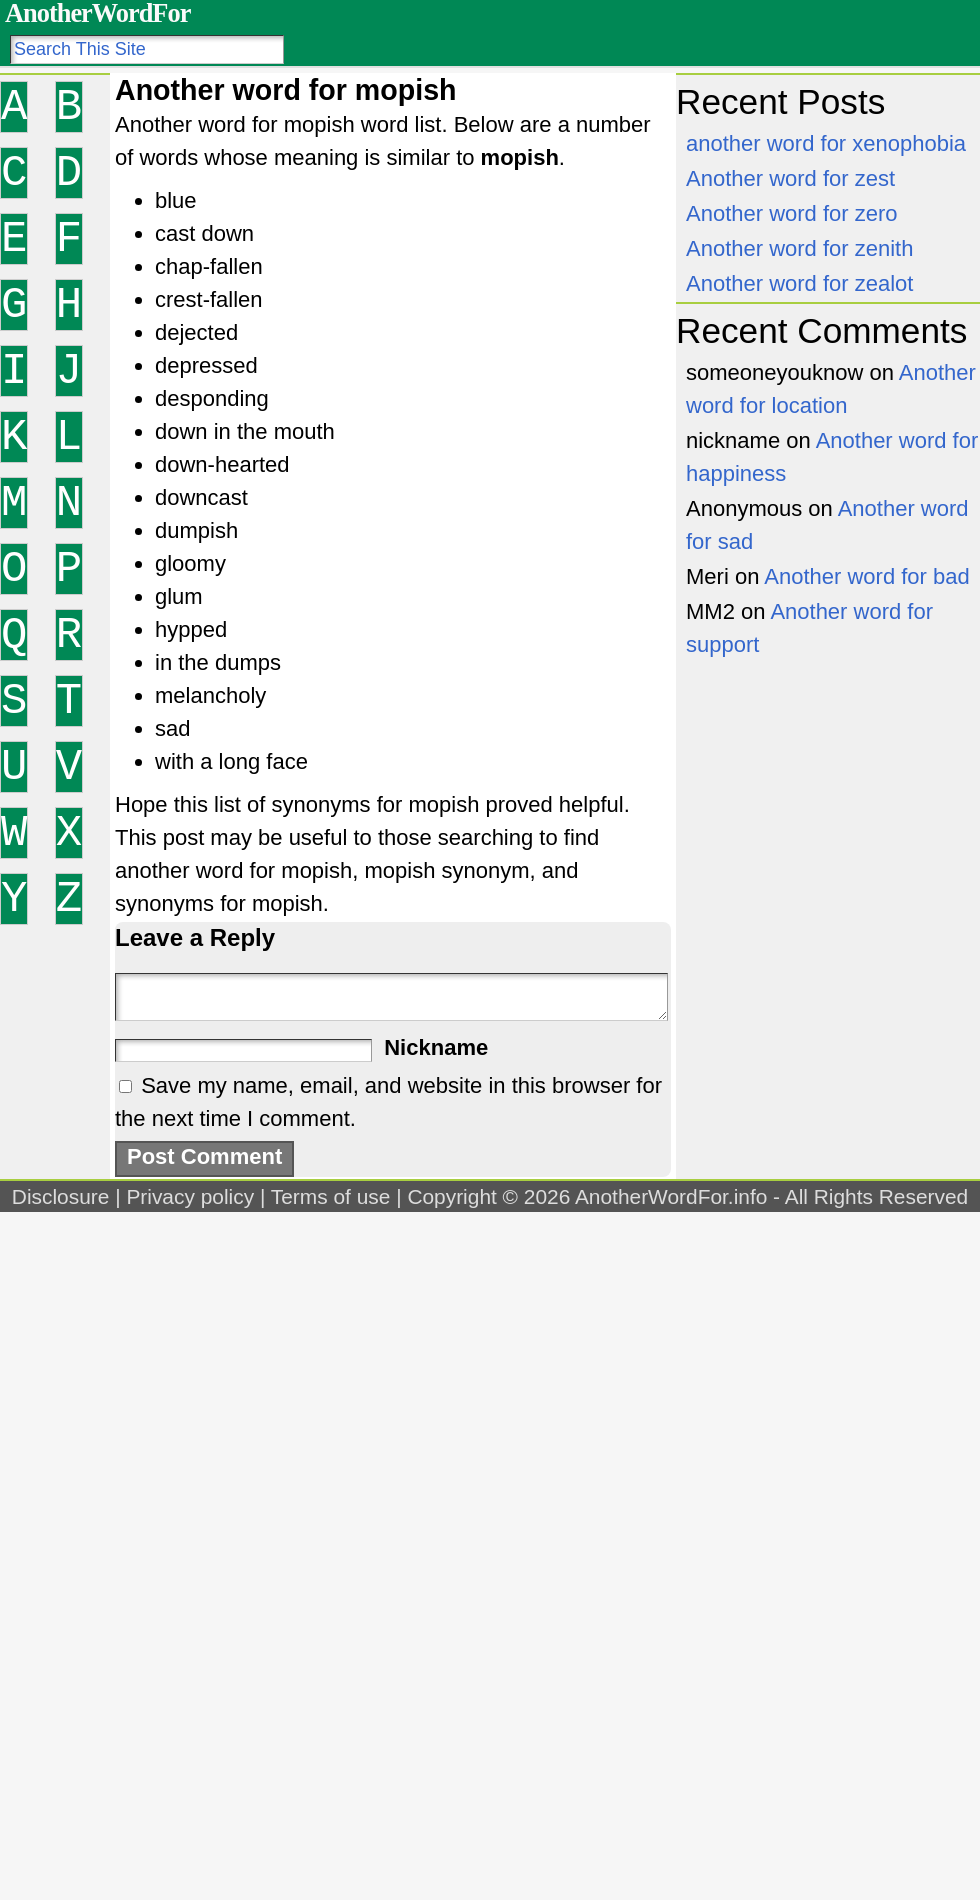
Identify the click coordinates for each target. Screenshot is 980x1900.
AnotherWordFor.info (671, 1196)
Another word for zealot (799, 283)
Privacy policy (190, 1196)
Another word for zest (790, 178)
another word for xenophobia (826, 143)
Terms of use (331, 1196)
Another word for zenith (799, 248)
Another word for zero (792, 213)
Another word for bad (866, 576)
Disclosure (61, 1196)
